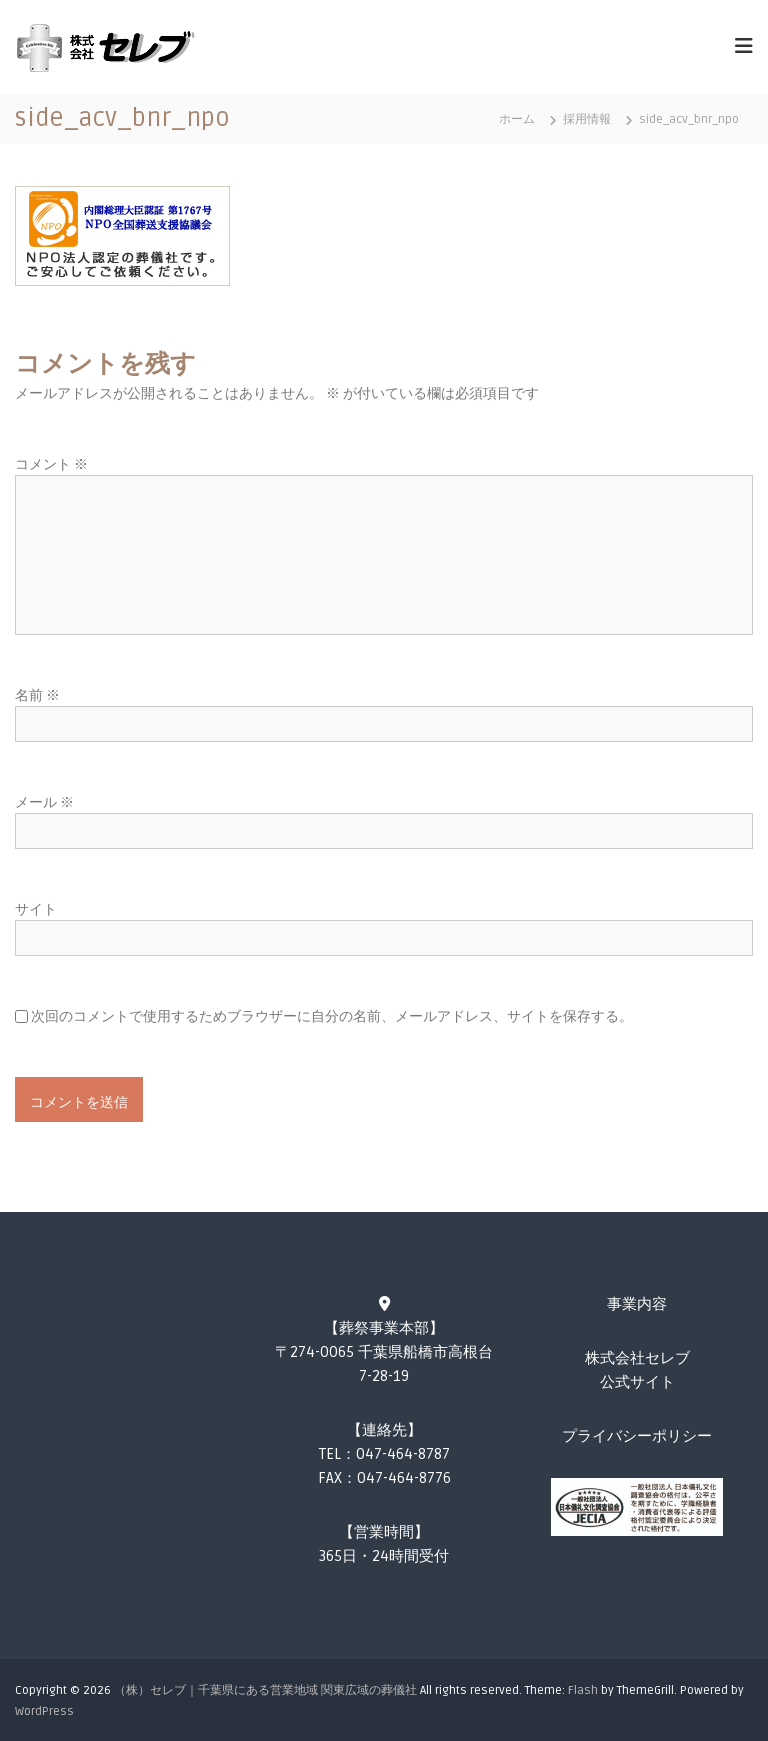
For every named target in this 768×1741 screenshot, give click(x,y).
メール (44, 802)
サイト (36, 909)
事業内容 (637, 1304)
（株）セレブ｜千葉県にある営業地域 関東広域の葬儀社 (265, 1690)
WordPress (44, 1711)
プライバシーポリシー (637, 1436)
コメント (51, 464)
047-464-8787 (403, 1454)
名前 (37, 695)
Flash (583, 1690)
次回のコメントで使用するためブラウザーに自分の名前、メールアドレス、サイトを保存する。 (332, 1016)
